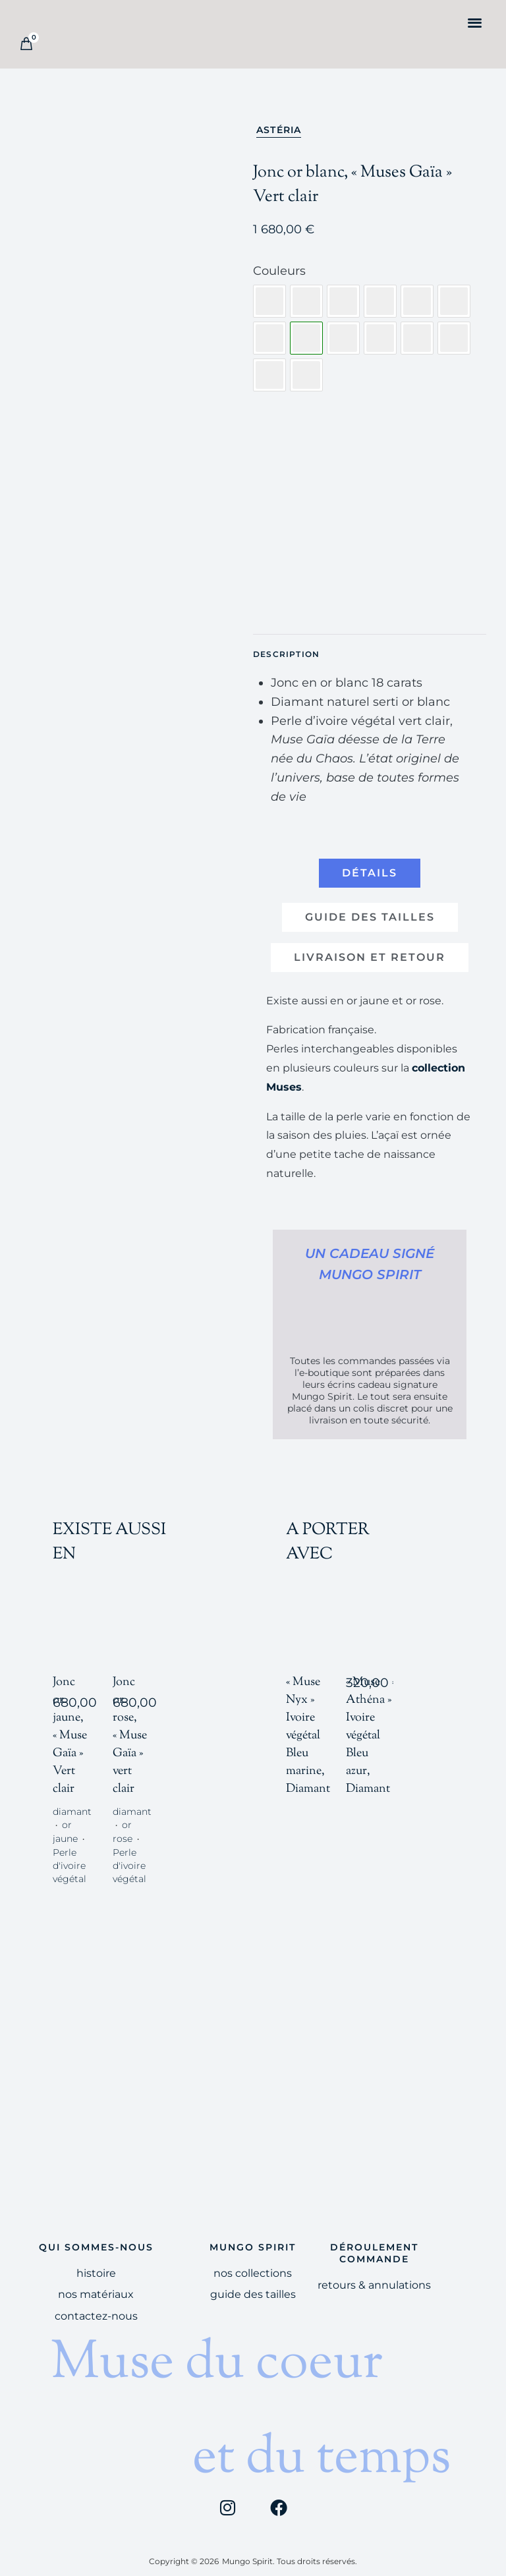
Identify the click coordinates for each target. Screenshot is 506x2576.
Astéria (278, 130)
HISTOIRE (96, 2260)
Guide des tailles (253, 2281)
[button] (475, 22)
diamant (72, 1798)
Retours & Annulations (374, 2272)
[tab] (369, 873)
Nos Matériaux (96, 2281)
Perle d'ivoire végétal (69, 1852)
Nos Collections (252, 2260)
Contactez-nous (96, 2303)
